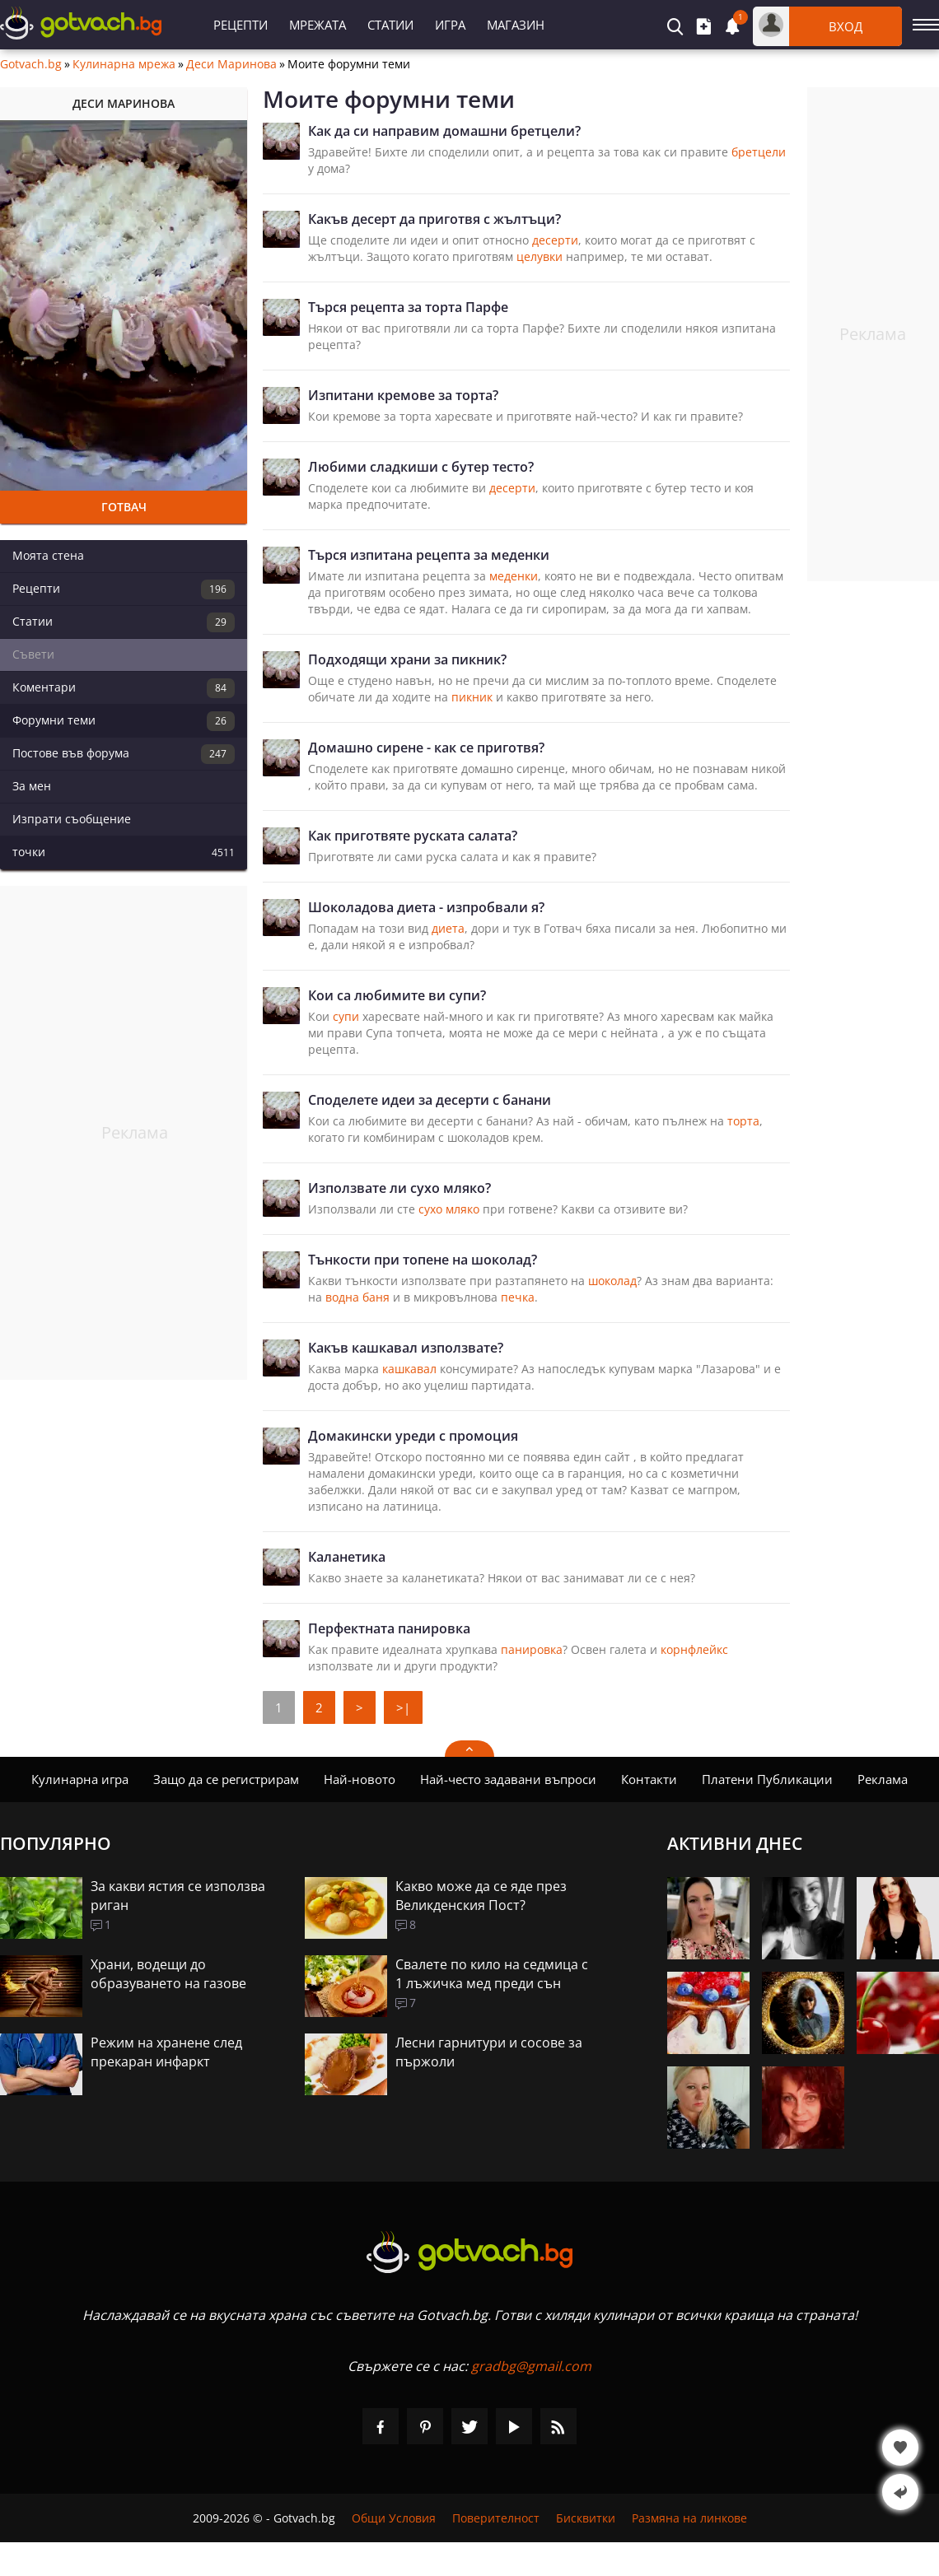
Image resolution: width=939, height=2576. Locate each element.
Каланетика (346, 1557)
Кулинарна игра (79, 1779)
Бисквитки (585, 2518)
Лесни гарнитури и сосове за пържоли (488, 2052)
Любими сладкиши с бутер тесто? (421, 467)
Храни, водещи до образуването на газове (168, 1973)
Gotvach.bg (31, 64)
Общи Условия (394, 2518)
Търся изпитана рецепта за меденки (428, 555)
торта (743, 1121)
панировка (532, 1649)
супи (346, 1016)
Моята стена (48, 555)
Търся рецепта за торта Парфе (408, 307)
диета (448, 928)
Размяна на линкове (689, 2518)
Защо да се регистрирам (226, 1779)
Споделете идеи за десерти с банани (429, 1100)
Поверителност (496, 2518)
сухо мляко (448, 1209)
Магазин (515, 24)
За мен (31, 786)
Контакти (649, 1779)
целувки (539, 256)
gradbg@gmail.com (531, 2366)
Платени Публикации (767, 1779)
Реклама (882, 1779)
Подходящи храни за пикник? (407, 659)
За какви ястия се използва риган (178, 1895)
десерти (555, 240)
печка (518, 1297)
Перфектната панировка (389, 1628)
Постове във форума (123, 754)
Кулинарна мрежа (123, 64)
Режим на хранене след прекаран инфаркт (166, 2052)
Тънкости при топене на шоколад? (422, 1260)
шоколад (612, 1280)
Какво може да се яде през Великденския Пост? (481, 1895)
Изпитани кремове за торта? (403, 395)
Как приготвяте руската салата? (412, 836)
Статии (390, 24)
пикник (472, 697)
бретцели (758, 152)
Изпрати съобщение (71, 819)
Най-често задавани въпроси (508, 1779)
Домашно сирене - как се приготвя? (426, 747)
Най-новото (359, 1779)
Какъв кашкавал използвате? (405, 1348)
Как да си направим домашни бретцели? (444, 131)
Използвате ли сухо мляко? (399, 1188)
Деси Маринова (231, 64)
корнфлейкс (694, 1649)
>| (403, 1707)
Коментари (123, 688)
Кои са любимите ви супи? (397, 995)
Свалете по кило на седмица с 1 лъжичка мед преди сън (491, 1973)
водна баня (357, 1297)
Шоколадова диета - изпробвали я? (426, 907)
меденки (513, 576)
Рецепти (240, 24)
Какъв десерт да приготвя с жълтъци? (434, 219)
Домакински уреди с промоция (413, 1436)
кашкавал (409, 1369)
